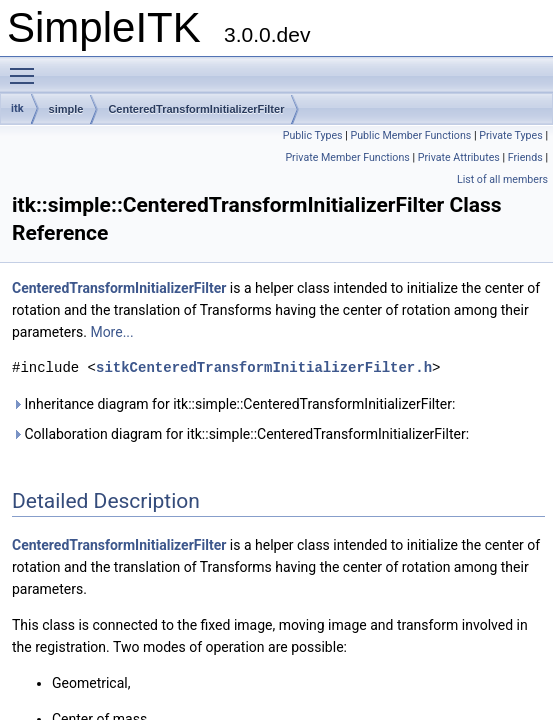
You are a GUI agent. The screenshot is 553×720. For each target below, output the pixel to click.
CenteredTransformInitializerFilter (196, 109)
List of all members (502, 179)
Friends (525, 157)
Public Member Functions (410, 135)
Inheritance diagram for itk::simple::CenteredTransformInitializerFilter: (233, 404)
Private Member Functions (347, 157)
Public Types (313, 135)
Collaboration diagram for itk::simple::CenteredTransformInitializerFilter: (240, 434)
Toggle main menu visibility (27, 67)
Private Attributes (459, 157)
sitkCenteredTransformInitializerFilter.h (264, 367)
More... (111, 332)
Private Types (511, 135)
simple (66, 109)
